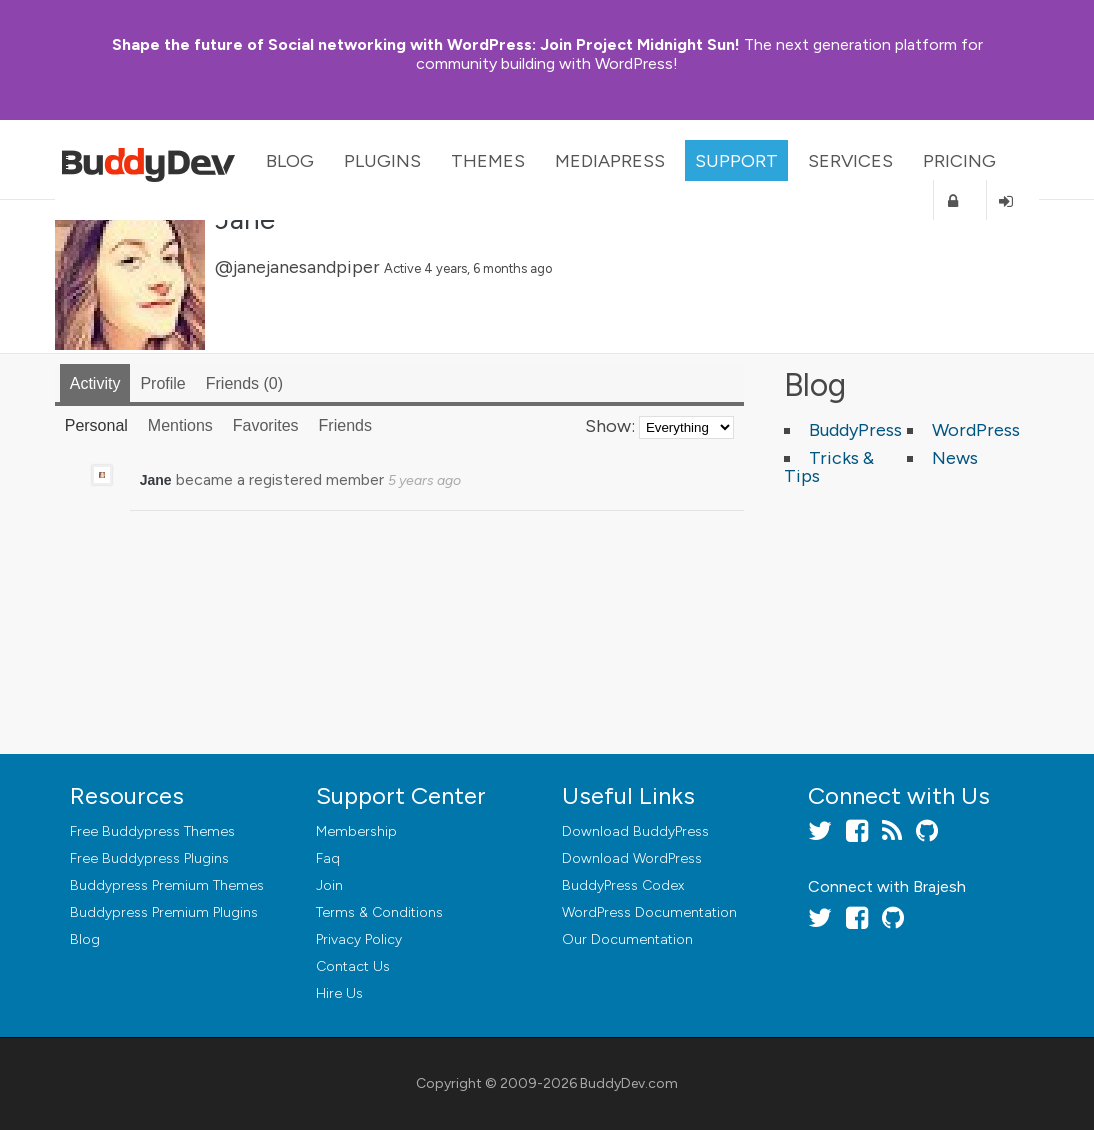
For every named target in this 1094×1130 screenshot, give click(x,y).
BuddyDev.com (629, 1083)
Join (329, 885)
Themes (488, 161)
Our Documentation (627, 939)
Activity (95, 383)
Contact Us (353, 966)
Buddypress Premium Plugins (164, 912)
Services (850, 161)
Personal (96, 425)
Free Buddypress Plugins (149, 858)
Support (736, 161)
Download (635, 831)
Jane (156, 480)
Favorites (266, 425)
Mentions (180, 425)
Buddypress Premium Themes (167, 885)
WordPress (976, 430)
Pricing (959, 161)
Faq (328, 858)
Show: (610, 426)
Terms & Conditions (379, 912)
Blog (290, 161)
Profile (162, 383)
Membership (356, 831)
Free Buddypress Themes (152, 831)
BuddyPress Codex (623, 885)
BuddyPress (855, 430)
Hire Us (339, 993)
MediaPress (610, 161)
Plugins (382, 161)
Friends (244, 383)
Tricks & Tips (829, 467)
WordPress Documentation (649, 912)
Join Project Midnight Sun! (426, 44)
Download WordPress (632, 858)
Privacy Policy (359, 939)
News (955, 458)
